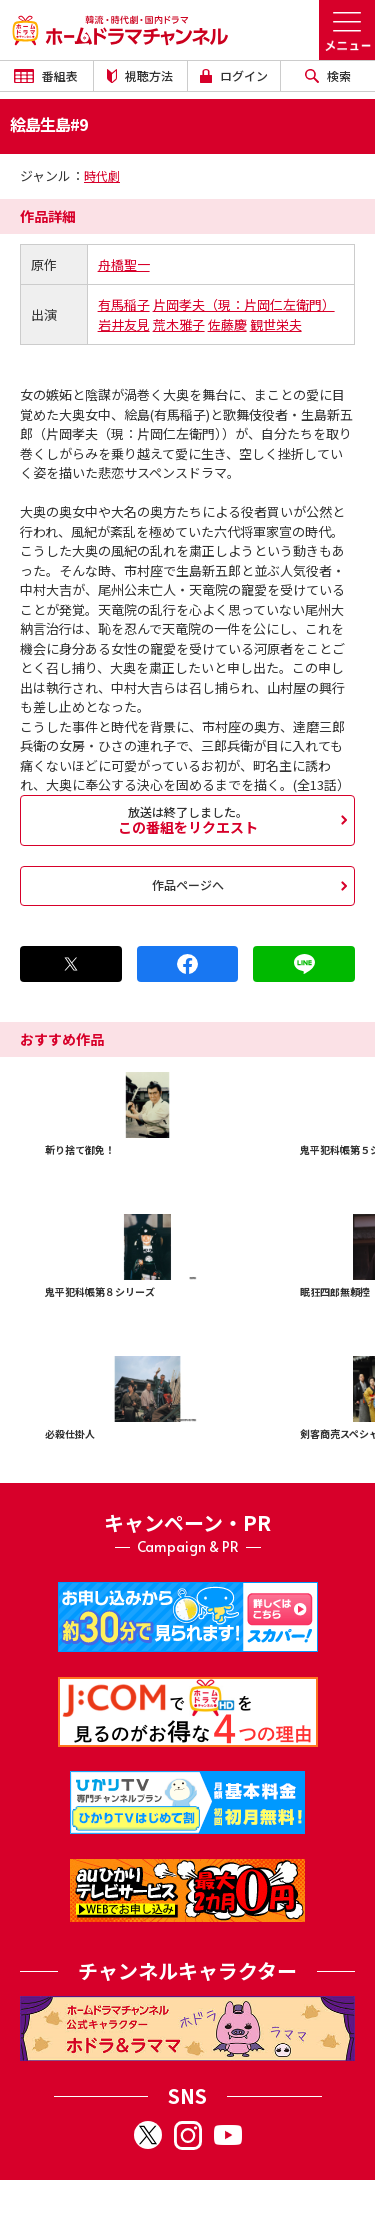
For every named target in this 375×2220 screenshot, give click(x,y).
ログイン (234, 75)
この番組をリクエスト (187, 820)
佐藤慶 (227, 324)
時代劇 (102, 175)
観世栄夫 (276, 324)
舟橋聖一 (124, 264)
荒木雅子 (179, 324)
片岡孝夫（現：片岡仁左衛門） (244, 304)
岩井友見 (124, 324)
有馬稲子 (124, 304)
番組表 (46, 75)
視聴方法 (140, 75)
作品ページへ (188, 884)
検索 (328, 75)
